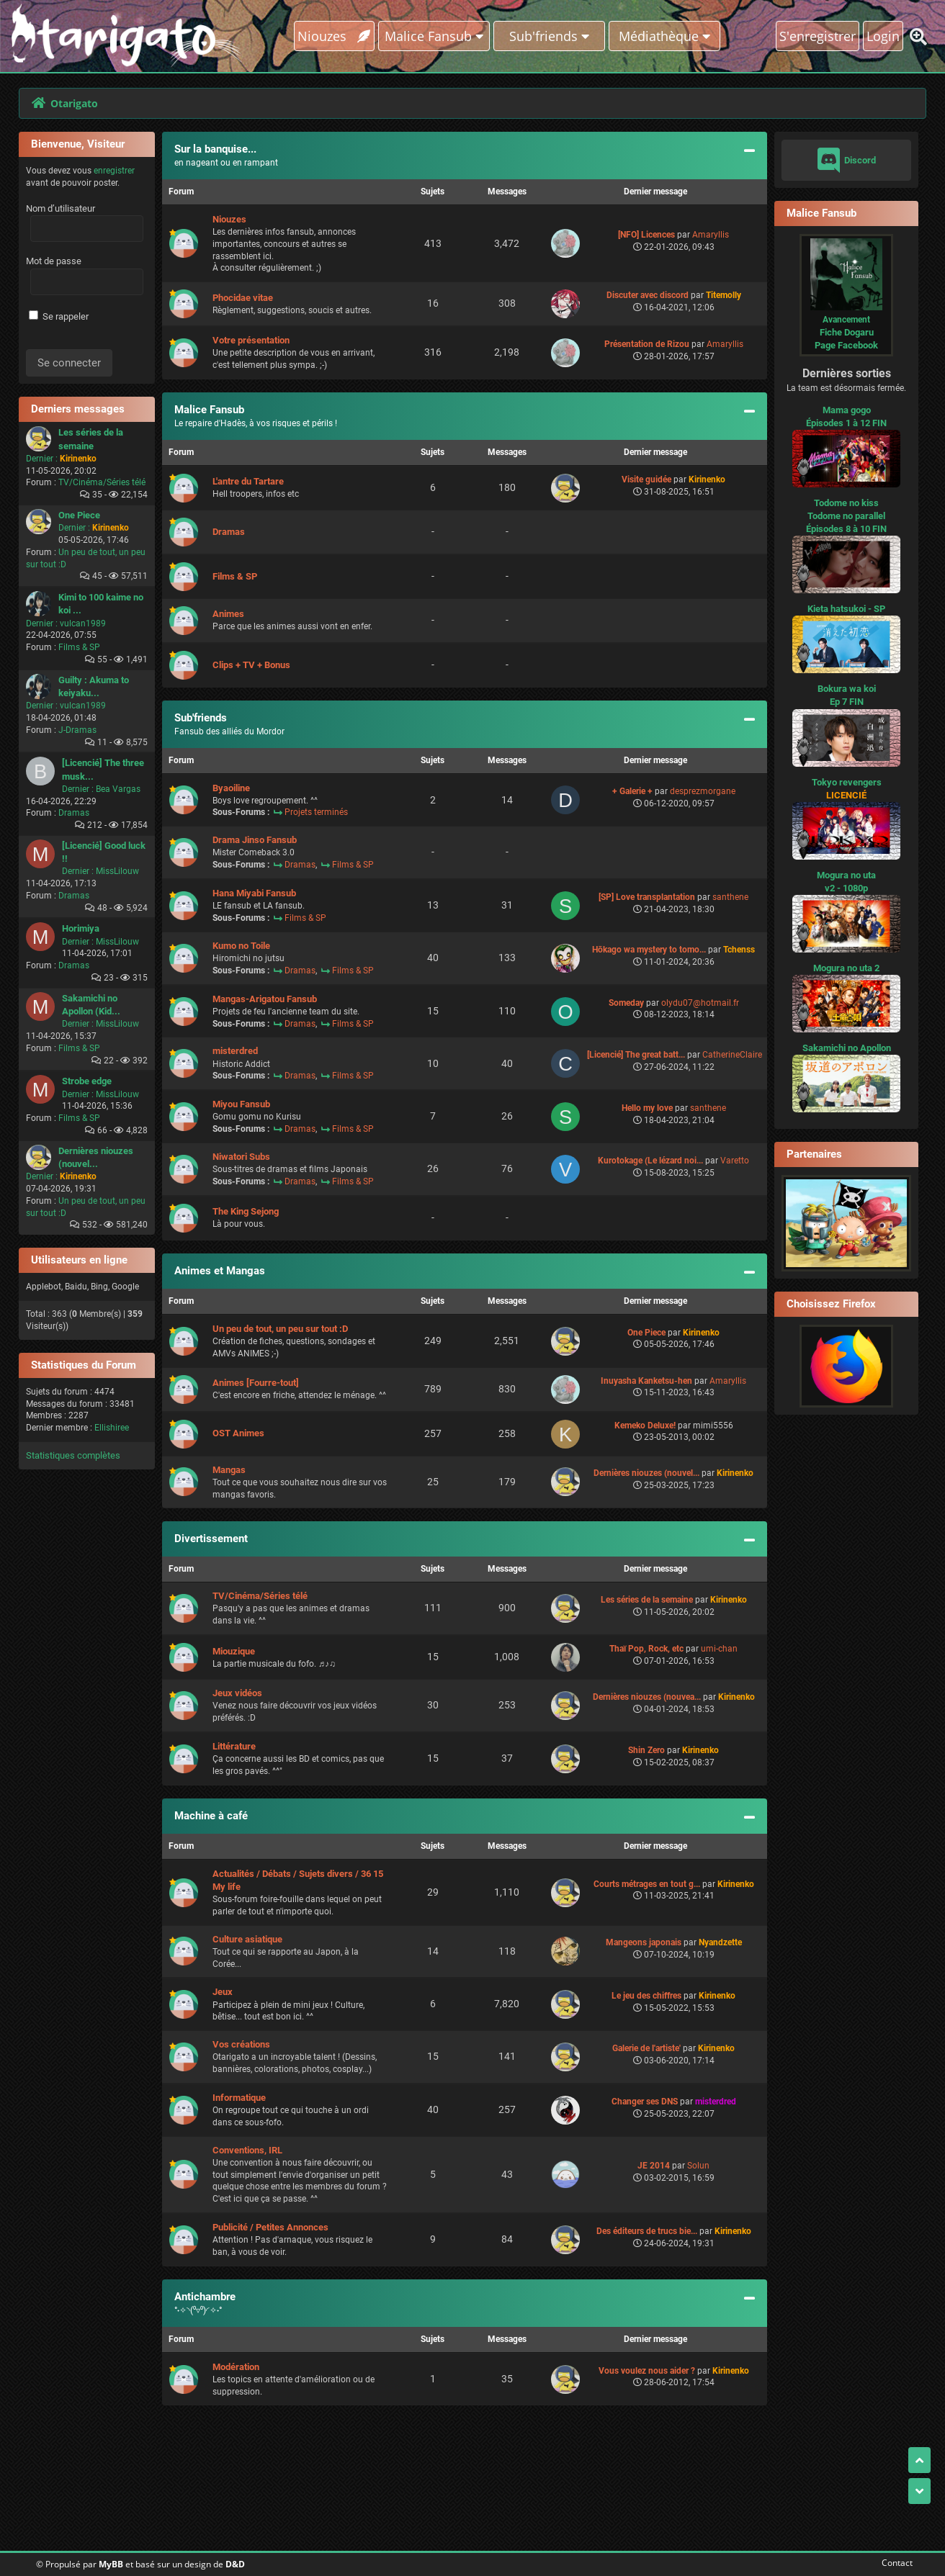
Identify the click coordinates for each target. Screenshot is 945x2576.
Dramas (73, 813)
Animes (228, 613)
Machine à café (211, 1815)
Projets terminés (316, 812)
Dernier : (42, 459)
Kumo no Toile (241, 945)
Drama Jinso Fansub (254, 839)
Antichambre (205, 2296)
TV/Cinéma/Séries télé (101, 482)
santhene (730, 897)
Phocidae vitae (242, 297)
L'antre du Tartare (248, 481)
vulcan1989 (83, 623)
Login (883, 36)
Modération (235, 2366)
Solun (698, 2166)
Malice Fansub (209, 409)
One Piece (79, 515)
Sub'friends (200, 717)
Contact (894, 2563)
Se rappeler (59, 316)
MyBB (111, 2564)
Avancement (846, 320)
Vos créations (241, 2044)
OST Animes (238, 1433)
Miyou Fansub (241, 1104)
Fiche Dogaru (847, 332)
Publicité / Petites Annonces (270, 2227)
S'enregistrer (817, 36)
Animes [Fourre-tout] (255, 1382)
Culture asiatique (247, 1939)
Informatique (239, 2097)
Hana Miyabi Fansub (254, 893)
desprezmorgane (702, 791)
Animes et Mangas (219, 1270)
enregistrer (114, 171)
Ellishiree (111, 1428)
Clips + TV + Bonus (251, 664)
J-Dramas (77, 730)
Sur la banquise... (215, 149)
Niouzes (333, 36)
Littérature (234, 1746)
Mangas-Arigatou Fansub (264, 999)
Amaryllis (710, 235)
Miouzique (233, 1651)
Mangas (229, 1469)
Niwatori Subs (241, 1156)
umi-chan (719, 1649)
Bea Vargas (118, 789)
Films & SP (79, 647)
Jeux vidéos (237, 1693)
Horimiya (80, 928)
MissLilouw (117, 871)
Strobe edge (87, 1081)
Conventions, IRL (247, 2150)
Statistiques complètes (73, 1455)
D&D (235, 2564)
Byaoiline (231, 788)
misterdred (235, 1050)
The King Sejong (245, 1211)
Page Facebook (846, 345)
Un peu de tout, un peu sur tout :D (280, 1328)
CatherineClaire (732, 1055)
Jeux (222, 1991)
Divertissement (211, 1538)
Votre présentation (251, 340)
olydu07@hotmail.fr (700, 1003)
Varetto (734, 1161)
